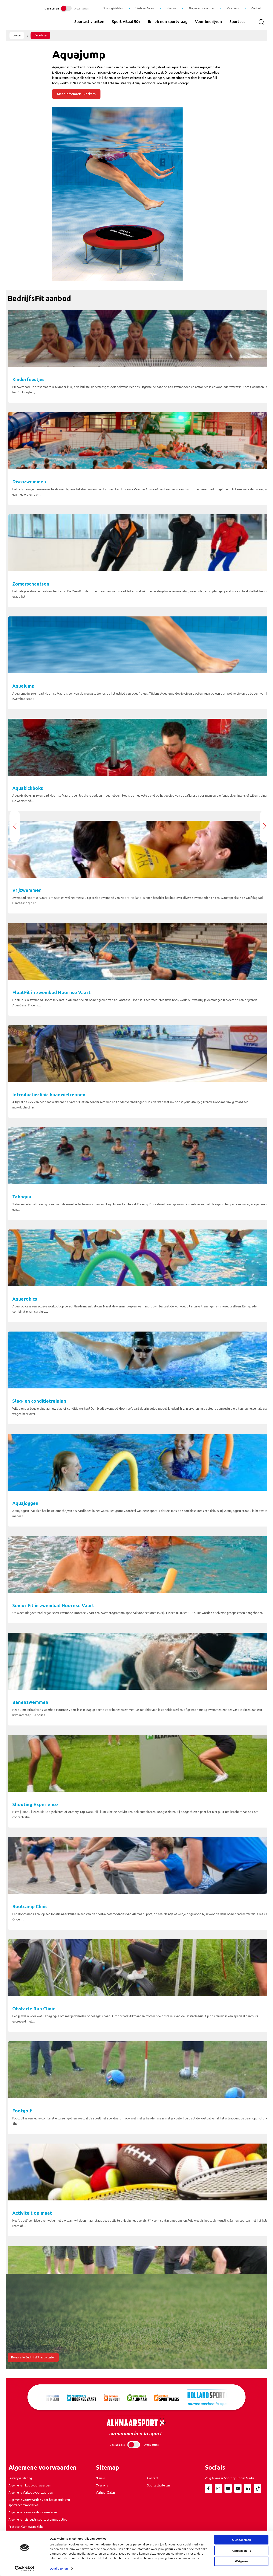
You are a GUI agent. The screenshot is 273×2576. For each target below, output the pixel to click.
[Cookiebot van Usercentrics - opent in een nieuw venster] (24, 2568)
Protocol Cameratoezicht (26, 2526)
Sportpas (237, 21)
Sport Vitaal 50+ (126, 21)
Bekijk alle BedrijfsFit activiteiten (33, 2357)
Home (16, 35)
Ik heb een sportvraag (167, 21)
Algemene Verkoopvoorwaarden (31, 2492)
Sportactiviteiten (89, 21)
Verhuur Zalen (145, 8)
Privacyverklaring (20, 2478)
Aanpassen (241, 2550)
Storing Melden (113, 8)
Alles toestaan (241, 2539)
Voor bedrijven (208, 21)
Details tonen (59, 2568)
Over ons (233, 8)
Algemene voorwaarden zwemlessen (33, 2512)
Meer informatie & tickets (76, 94)
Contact (256, 8)
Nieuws (171, 8)
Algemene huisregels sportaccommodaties (38, 2519)
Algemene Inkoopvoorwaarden (30, 2485)
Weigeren (241, 2561)
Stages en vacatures (202, 8)
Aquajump (40, 35)
